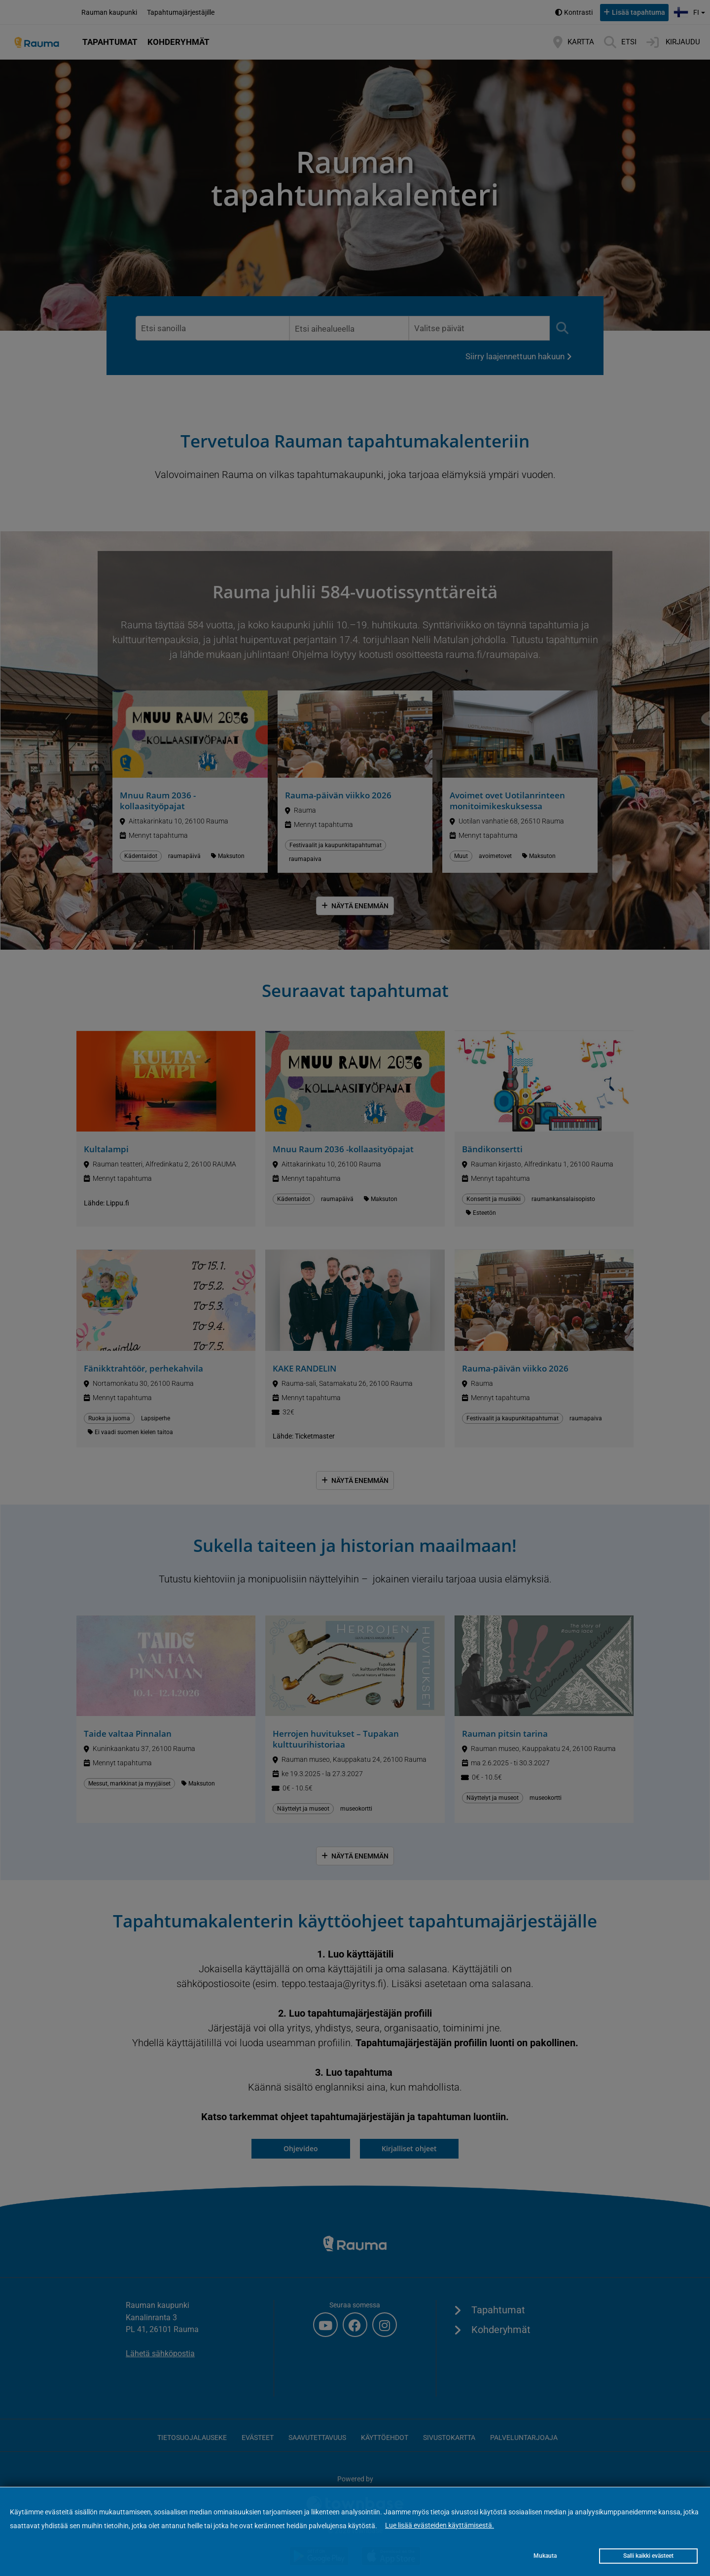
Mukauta (545, 2555)
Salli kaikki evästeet (648, 2555)
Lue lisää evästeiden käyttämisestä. (439, 2525)
